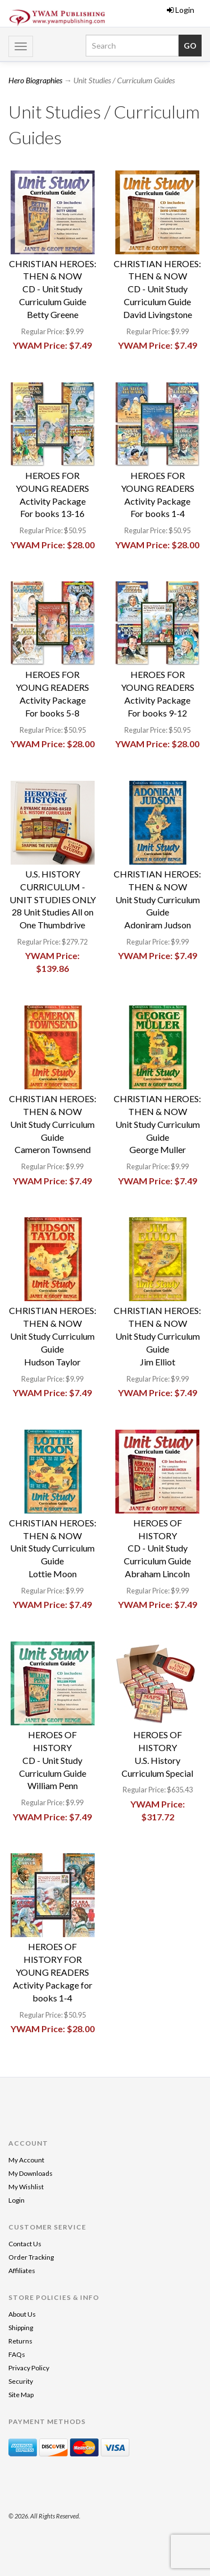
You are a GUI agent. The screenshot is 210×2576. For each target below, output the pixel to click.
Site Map (21, 2394)
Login (180, 10)
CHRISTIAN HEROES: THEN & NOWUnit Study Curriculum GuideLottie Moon (52, 1548)
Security (20, 2381)
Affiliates (21, 2270)
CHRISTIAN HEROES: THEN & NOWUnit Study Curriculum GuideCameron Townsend (52, 1124)
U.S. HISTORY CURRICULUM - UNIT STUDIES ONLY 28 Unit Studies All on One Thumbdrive (53, 899)
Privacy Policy (28, 2368)
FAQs (16, 2354)
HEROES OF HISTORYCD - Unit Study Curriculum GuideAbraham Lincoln (157, 1548)
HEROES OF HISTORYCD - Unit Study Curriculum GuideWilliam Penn (52, 1760)
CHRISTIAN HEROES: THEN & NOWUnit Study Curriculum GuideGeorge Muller (157, 1124)
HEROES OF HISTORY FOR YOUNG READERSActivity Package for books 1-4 (52, 1972)
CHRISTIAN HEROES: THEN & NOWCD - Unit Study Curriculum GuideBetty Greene (52, 289)
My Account (26, 2160)
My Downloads (30, 2173)
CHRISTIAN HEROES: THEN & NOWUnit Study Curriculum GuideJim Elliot (157, 1336)
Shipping (20, 2327)
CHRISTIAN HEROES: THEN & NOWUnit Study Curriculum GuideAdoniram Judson (157, 899)
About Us (22, 2314)
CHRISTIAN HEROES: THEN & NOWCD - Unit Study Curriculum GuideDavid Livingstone (157, 289)
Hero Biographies (35, 80)
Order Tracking (31, 2257)
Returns (20, 2341)
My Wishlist (26, 2187)
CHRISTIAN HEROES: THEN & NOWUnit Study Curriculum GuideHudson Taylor (52, 1336)
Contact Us (24, 2244)
